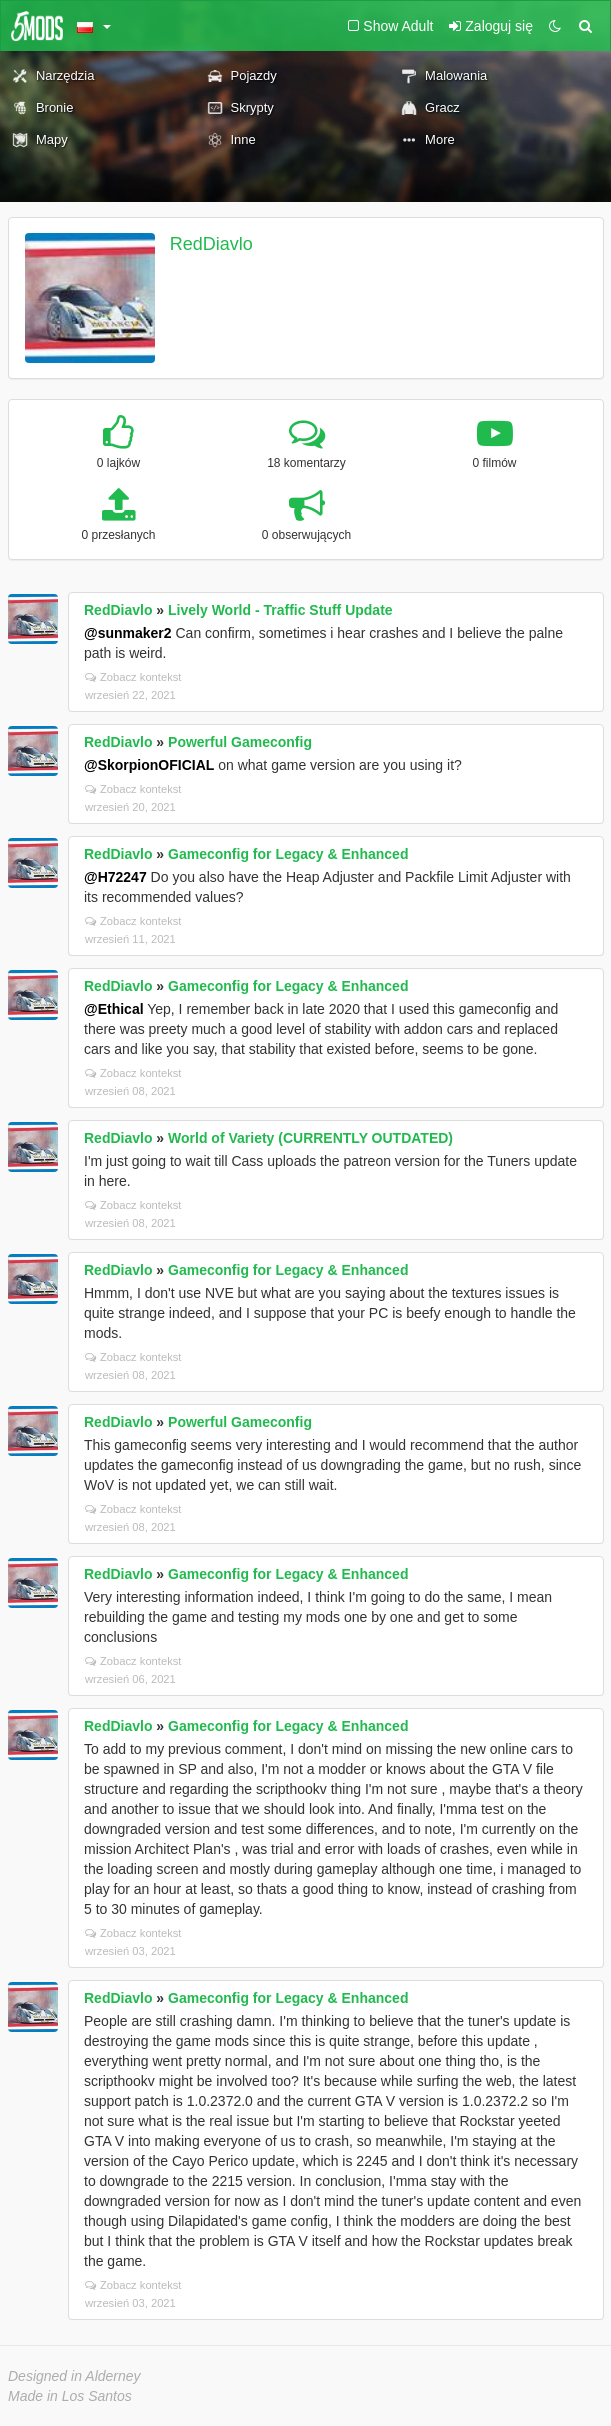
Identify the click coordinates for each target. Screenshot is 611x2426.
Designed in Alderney (74, 2376)
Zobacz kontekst (133, 677)
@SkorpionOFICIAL (149, 765)
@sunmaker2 (128, 633)
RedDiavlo (211, 244)
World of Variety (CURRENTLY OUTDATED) (310, 1138)
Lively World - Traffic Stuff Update (280, 610)
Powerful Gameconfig (240, 742)
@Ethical (114, 1009)
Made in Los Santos (70, 2396)
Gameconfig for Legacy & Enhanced (288, 854)
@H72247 (115, 877)
